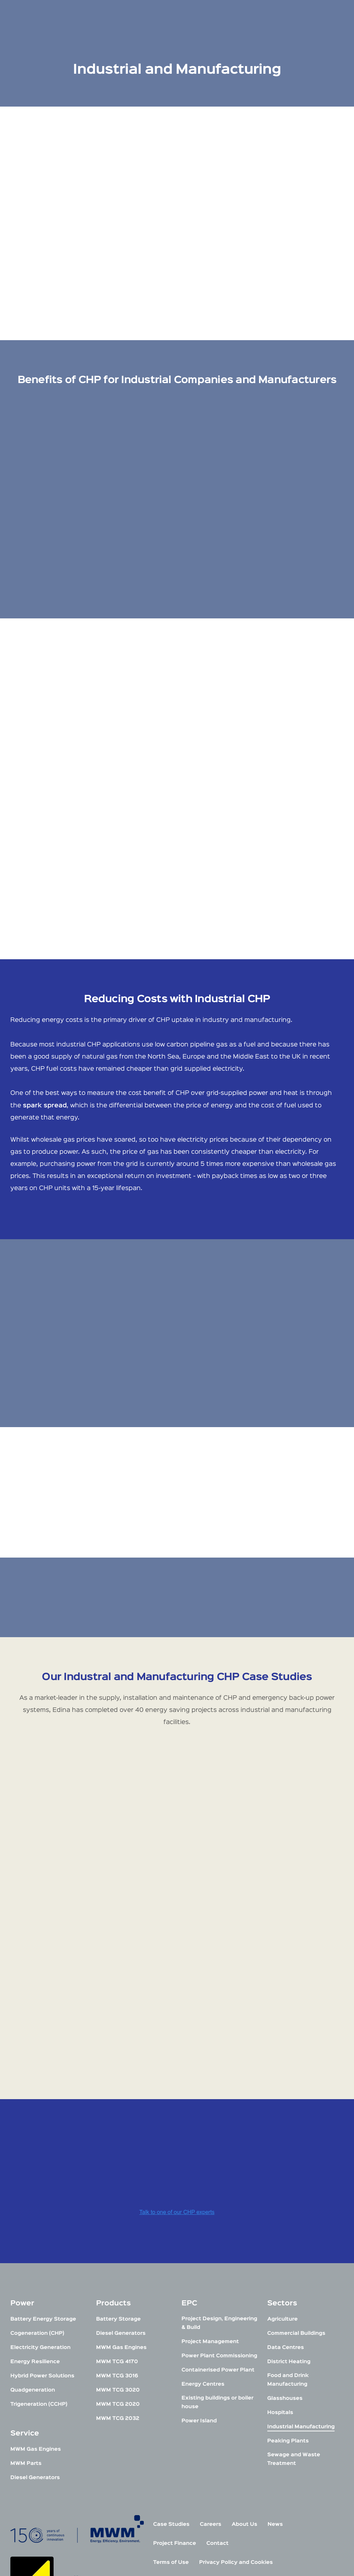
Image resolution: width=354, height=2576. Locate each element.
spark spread (45, 1105)
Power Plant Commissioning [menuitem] (219, 2213)
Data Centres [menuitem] (285, 2205)
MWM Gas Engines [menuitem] (35, 2307)
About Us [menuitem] (244, 2382)
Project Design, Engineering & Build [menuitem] (219, 2180)
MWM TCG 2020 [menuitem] (118, 2262)
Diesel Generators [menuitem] (35, 2335)
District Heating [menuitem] (288, 2219)
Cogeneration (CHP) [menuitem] (37, 2191)
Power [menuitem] (22, 2161)
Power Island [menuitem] (199, 2278)
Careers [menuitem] (210, 2382)
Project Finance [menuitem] (174, 2401)
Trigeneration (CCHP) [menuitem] (38, 2262)
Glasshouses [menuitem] (284, 2256)
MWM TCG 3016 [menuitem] (117, 2233)
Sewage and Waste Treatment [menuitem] (293, 2316)
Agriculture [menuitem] (282, 2177)
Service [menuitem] (24, 2291)
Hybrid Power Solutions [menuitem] (42, 2233)
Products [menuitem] (113, 2161)
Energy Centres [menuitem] (202, 2242)
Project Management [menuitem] (210, 2199)
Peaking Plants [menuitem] (288, 2298)
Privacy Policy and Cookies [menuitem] (236, 2420)
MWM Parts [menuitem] (25, 2321)
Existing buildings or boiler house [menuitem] (217, 2260)
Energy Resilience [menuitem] (35, 2219)
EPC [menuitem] (189, 2161)
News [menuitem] (275, 2382)
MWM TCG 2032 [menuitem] (117, 2276)
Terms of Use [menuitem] (171, 2420)
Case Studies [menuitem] (171, 2382)
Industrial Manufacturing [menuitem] (301, 2284)
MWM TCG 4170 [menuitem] (117, 2219)
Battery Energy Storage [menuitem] (43, 2177)
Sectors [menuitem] (282, 2161)
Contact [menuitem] (217, 2401)
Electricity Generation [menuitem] (40, 2205)
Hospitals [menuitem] (280, 2270)
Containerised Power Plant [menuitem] (217, 2227)
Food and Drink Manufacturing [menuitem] (288, 2237)
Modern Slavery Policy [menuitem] (183, 2439)
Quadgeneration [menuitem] (32, 2248)
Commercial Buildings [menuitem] (296, 2191)
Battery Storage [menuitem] (118, 2177)
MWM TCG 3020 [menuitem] (118, 2248)
